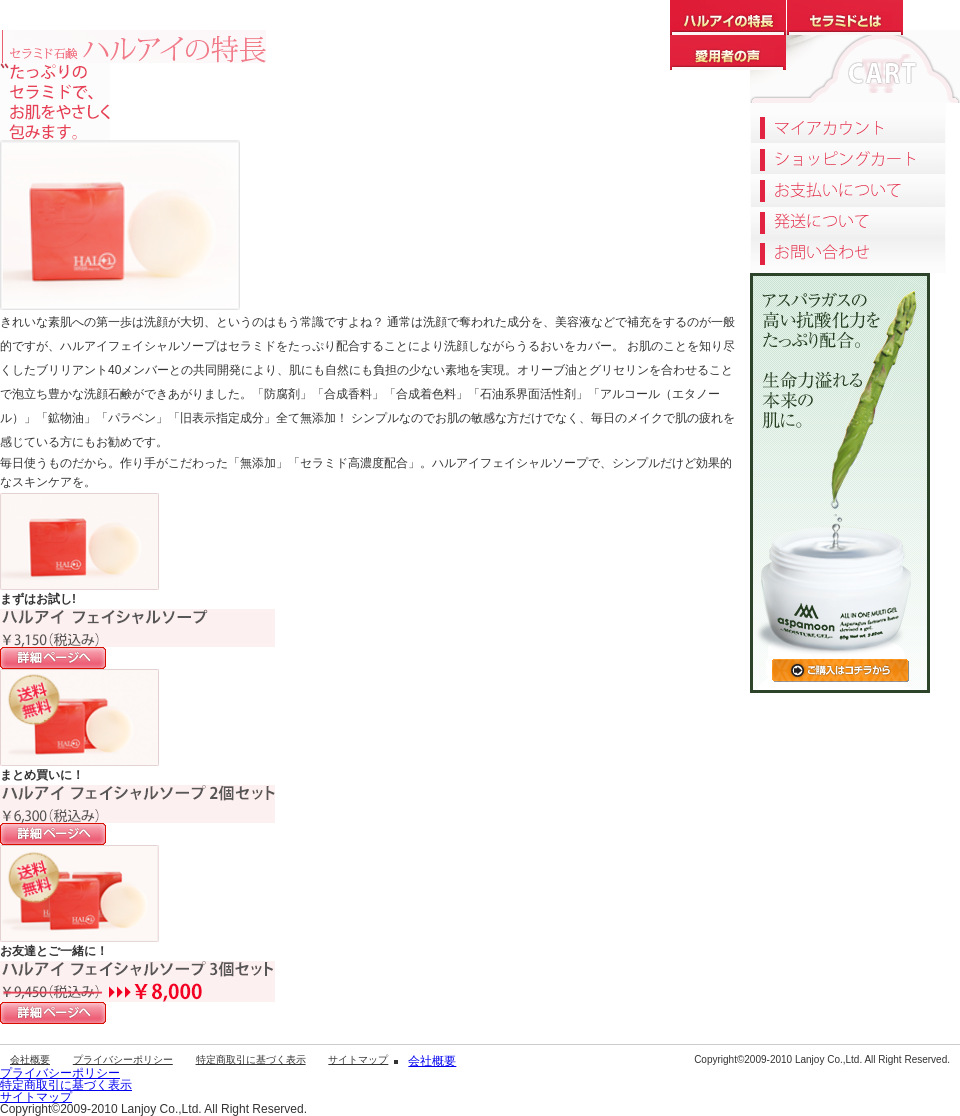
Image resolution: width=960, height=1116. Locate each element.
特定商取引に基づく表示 (251, 1059)
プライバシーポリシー (123, 1059)
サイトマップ (358, 1059)
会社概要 (30, 1059)
